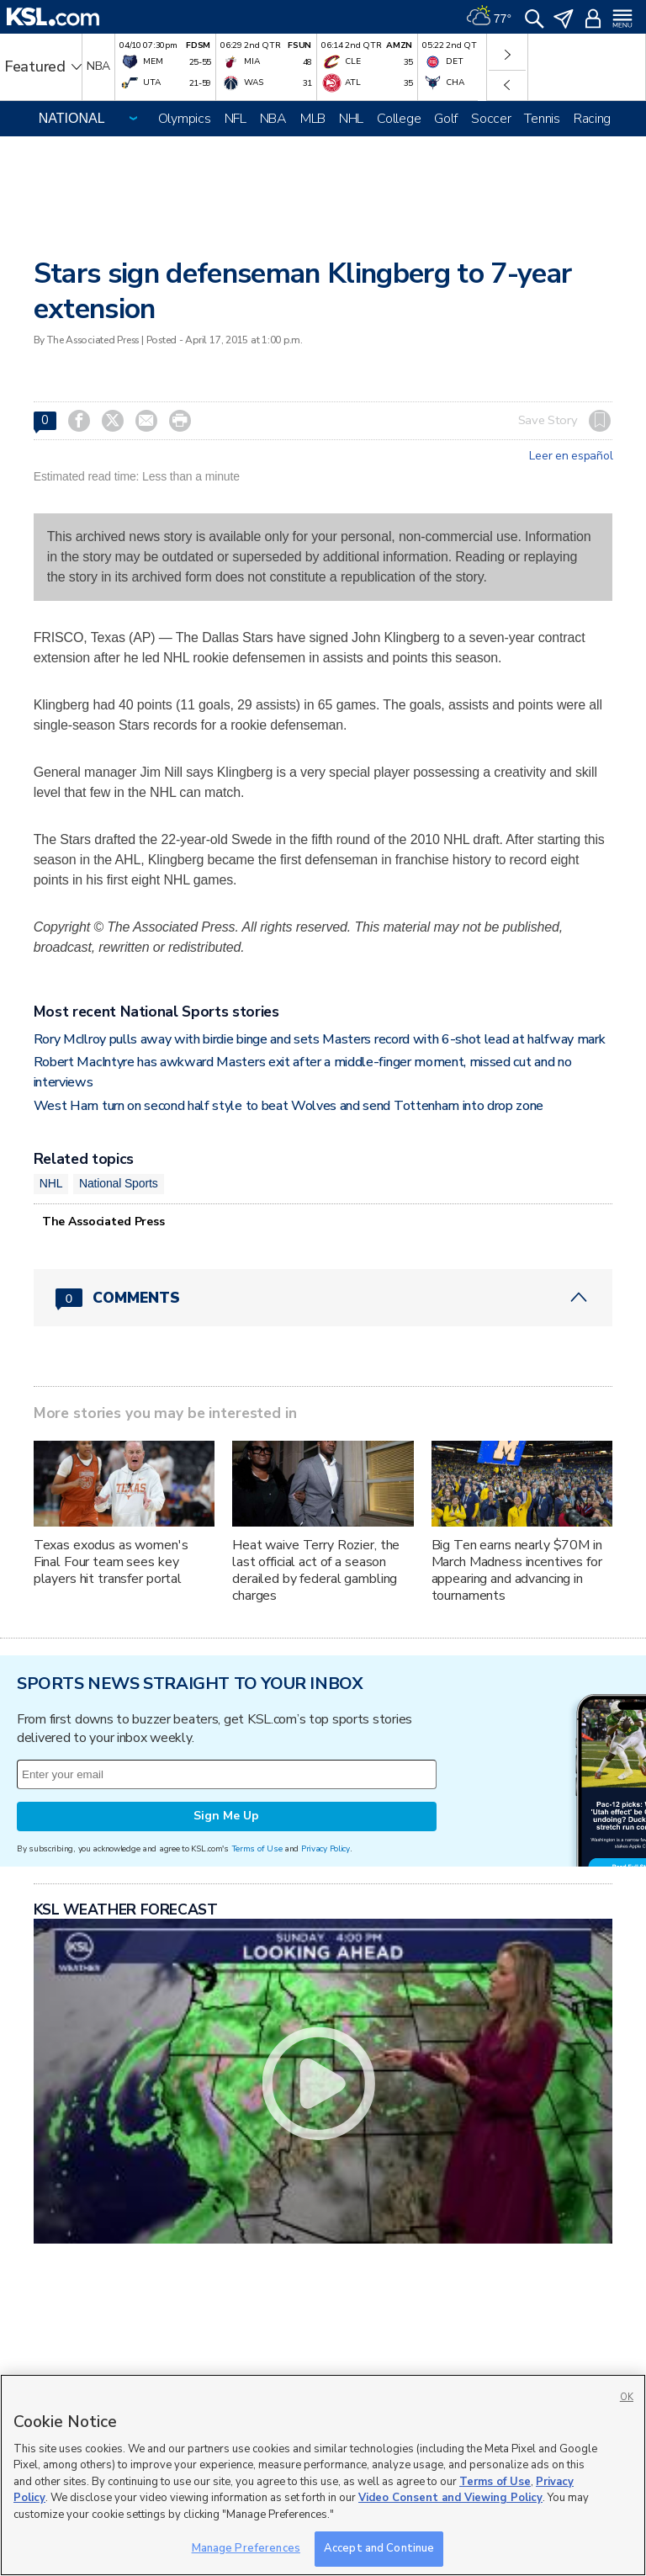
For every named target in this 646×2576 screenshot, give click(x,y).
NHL (351, 118)
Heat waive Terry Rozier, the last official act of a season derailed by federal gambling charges (316, 1570)
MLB (313, 118)
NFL (235, 118)
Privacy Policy (325, 1848)
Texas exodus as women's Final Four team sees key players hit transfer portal (111, 1562)
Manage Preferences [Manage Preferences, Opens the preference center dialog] (246, 2548)
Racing (592, 118)
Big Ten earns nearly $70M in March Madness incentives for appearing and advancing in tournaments (517, 1570)
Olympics (184, 118)
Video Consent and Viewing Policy (450, 2497)
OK (626, 2397)
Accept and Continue (379, 2548)
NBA (273, 118)
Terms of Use (257, 1848)
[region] (323, 2475)
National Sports (118, 1183)
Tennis (541, 118)
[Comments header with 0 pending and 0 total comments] (323, 1297)
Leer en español (570, 456)
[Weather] (488, 17)
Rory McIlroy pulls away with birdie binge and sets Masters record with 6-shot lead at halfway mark (320, 1039)
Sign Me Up (226, 1816)
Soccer (491, 118)
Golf (446, 118)
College (399, 118)
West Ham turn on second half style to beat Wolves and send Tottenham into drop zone (288, 1106)
